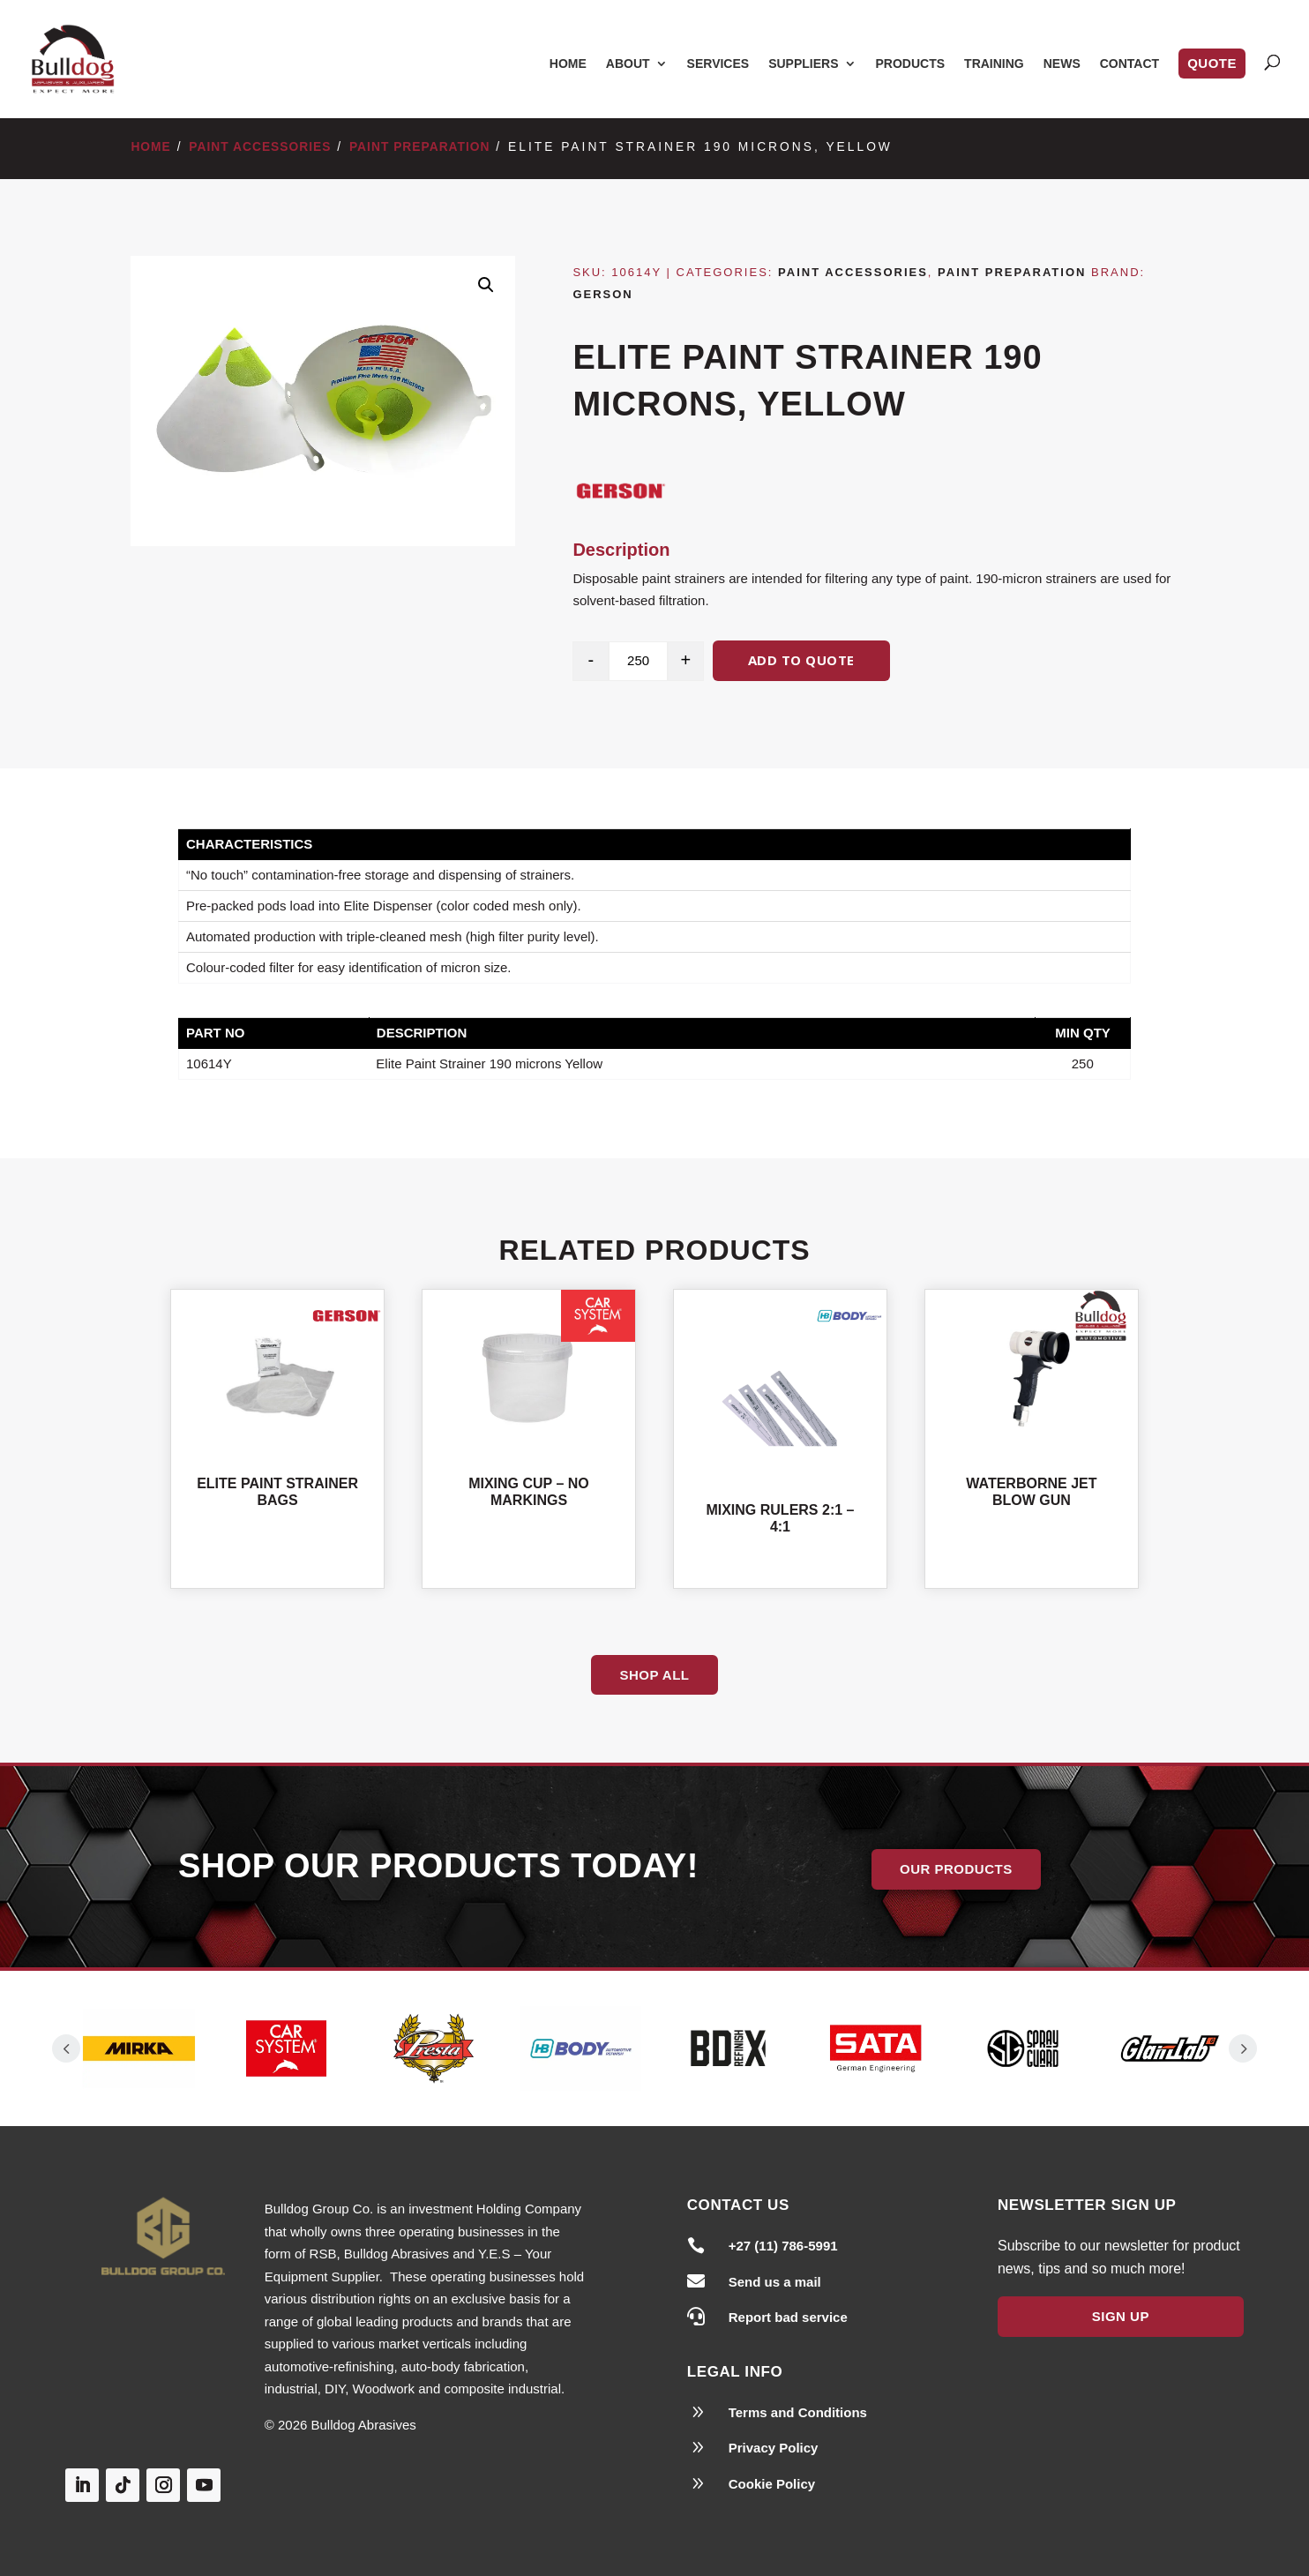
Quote (1212, 63)
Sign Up (1120, 2316)
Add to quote (801, 660)
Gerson (602, 294)
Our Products (956, 1868)
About (628, 64)
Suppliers (803, 64)
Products (911, 64)
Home (568, 64)
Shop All (654, 1674)
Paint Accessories (260, 147)
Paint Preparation (419, 147)
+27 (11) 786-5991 (783, 2245)
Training (994, 64)
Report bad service (788, 2317)
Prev (66, 2048)
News (1062, 64)
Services (718, 64)
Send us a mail (775, 2281)
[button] (486, 285)
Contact (1129, 64)
